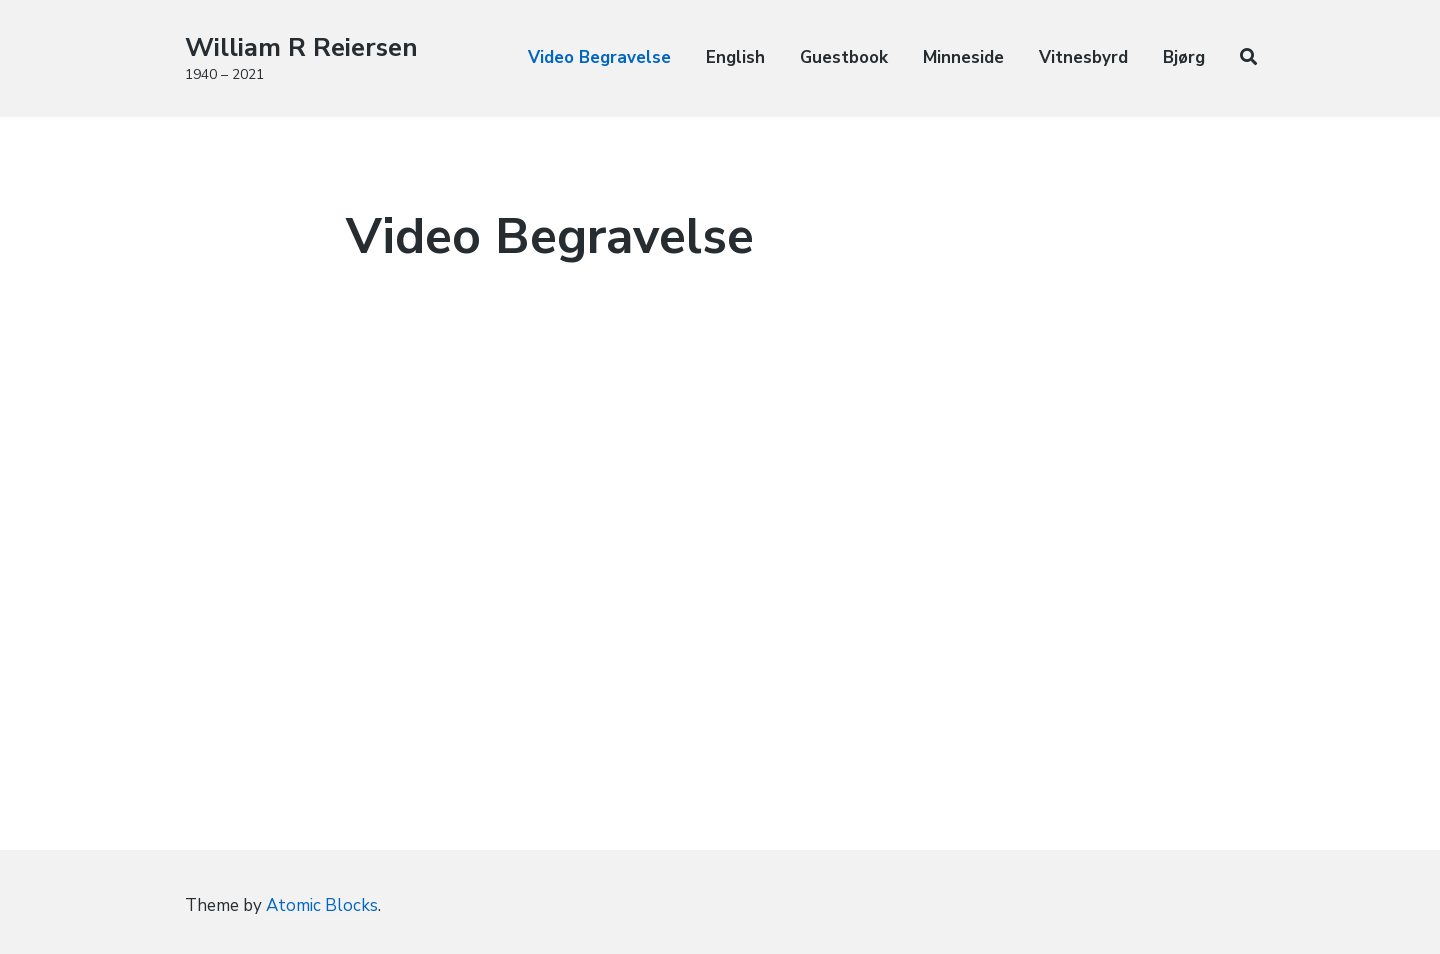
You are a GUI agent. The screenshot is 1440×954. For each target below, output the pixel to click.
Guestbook (844, 57)
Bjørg (1184, 57)
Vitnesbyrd (1083, 57)
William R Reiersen (301, 47)
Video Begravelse (599, 57)
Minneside (963, 57)
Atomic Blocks (322, 905)
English (735, 57)
